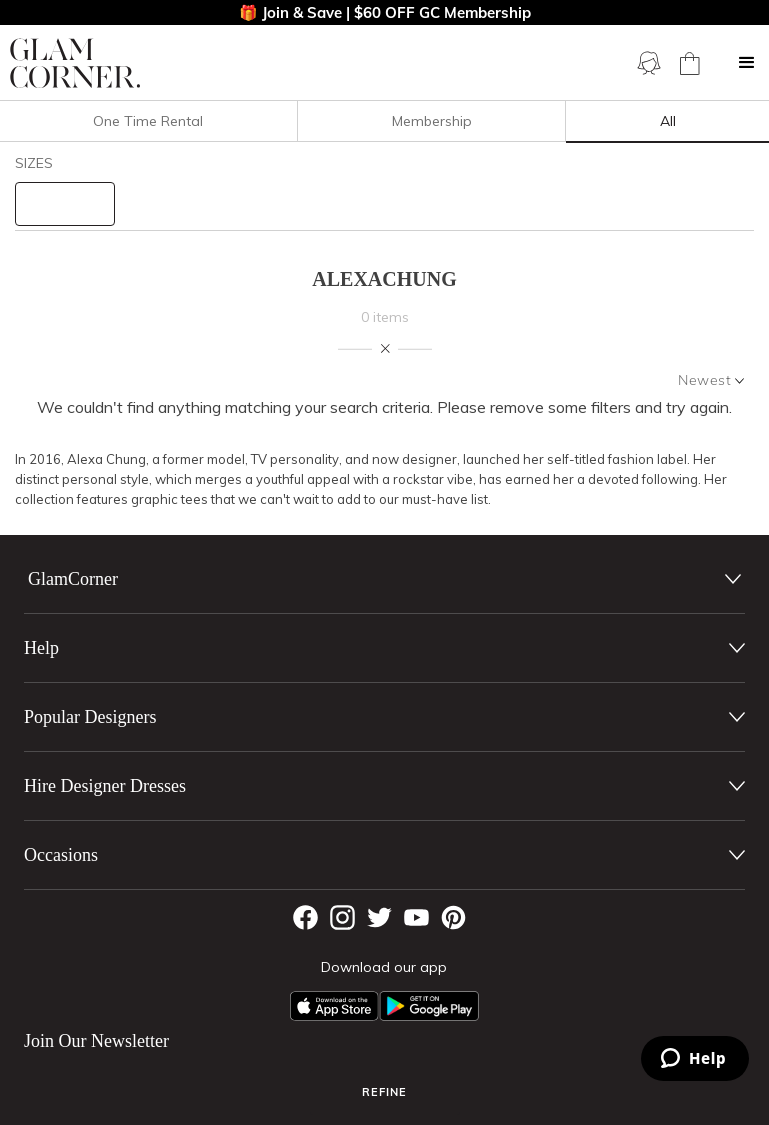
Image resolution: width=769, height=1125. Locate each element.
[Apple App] (334, 1006)
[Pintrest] (453, 917)
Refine (384, 1092)
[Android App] (429, 1006)
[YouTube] (416, 917)
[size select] (65, 204)
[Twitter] (379, 917)
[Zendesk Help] (695, 1058)
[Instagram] (342, 917)
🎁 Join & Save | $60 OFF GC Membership (385, 12)
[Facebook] (305, 917)
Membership (432, 121)
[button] (747, 63)
